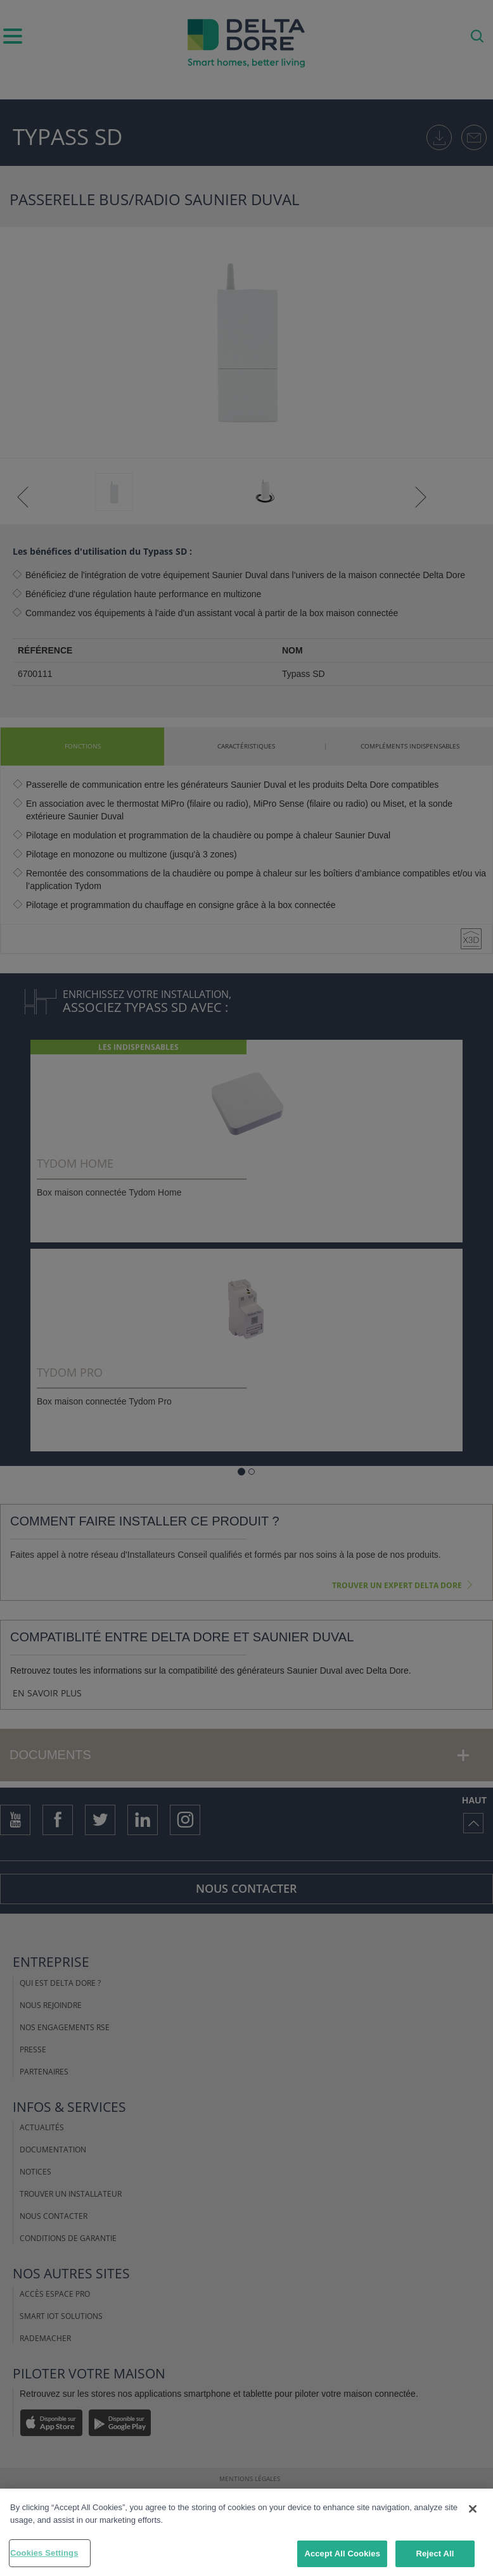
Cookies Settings (44, 2553)
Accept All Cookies (342, 2553)
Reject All (435, 2553)
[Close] (473, 2509)
